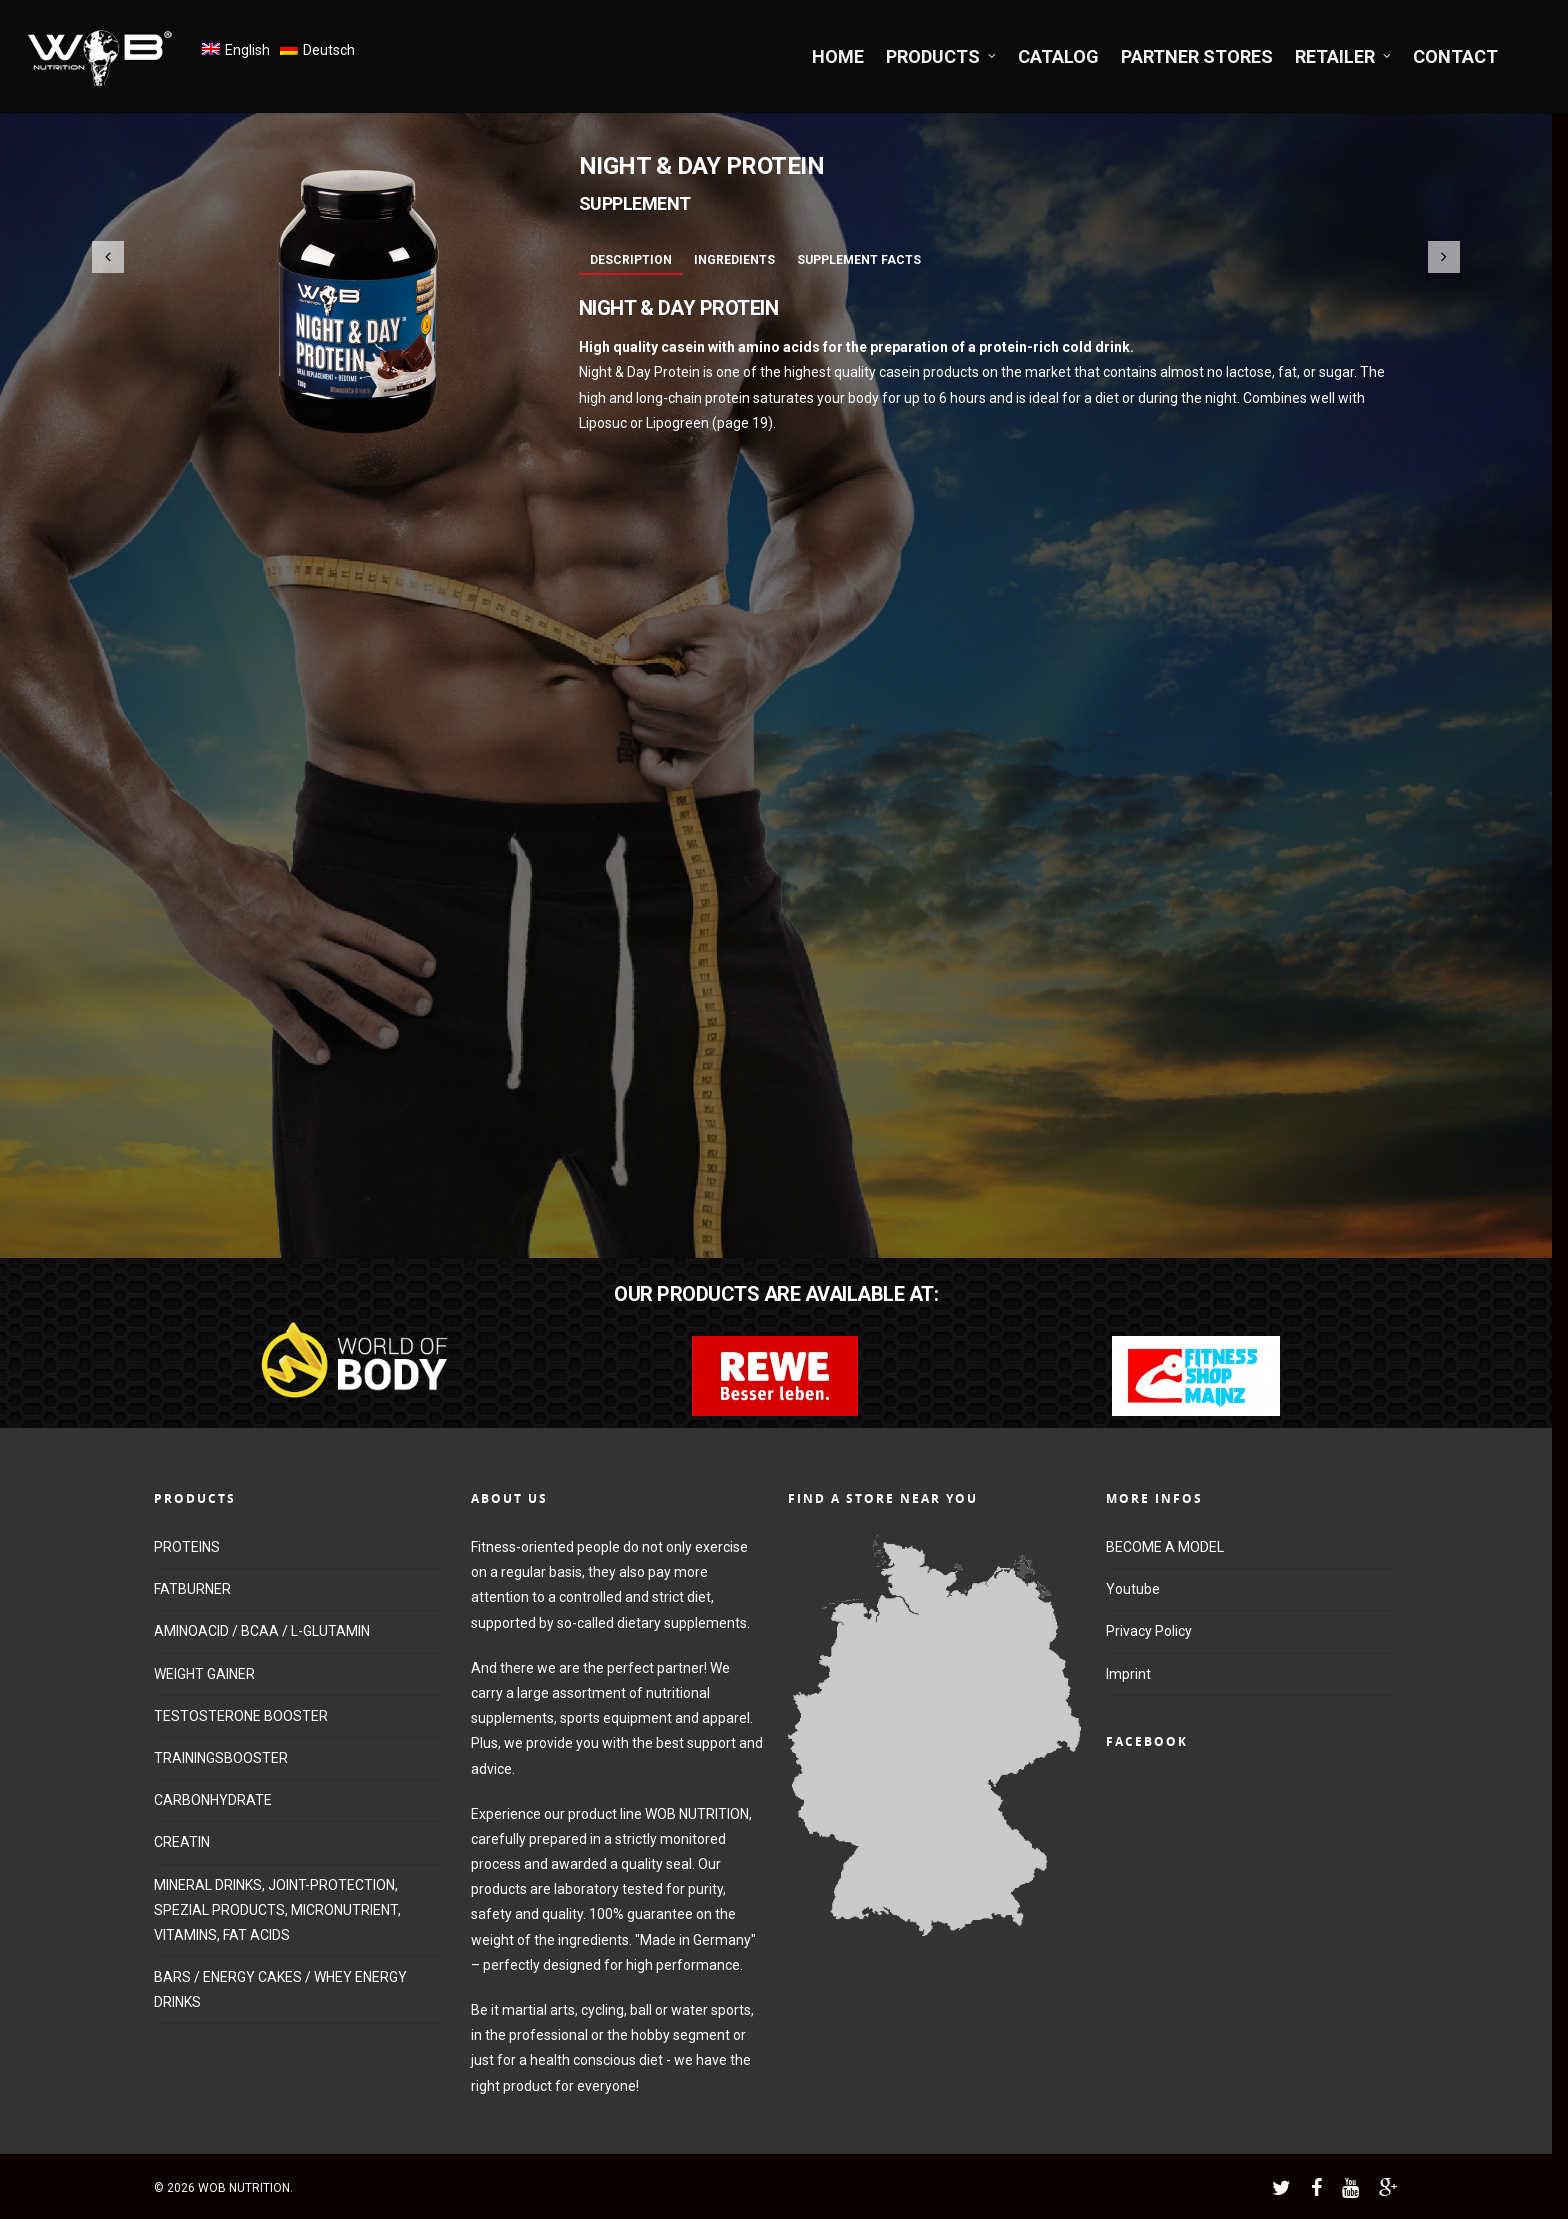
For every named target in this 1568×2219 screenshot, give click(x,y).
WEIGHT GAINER (204, 1674)
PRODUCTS (942, 56)
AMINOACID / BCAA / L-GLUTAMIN (262, 1631)
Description (631, 260)
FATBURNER (192, 1589)
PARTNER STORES (1197, 56)
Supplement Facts (859, 260)
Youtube (1133, 1589)
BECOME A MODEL (1165, 1547)
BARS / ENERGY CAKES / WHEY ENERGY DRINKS (280, 1989)
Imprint (1128, 1674)
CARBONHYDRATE (213, 1800)
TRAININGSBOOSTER (221, 1758)
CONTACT (1455, 56)
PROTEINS (187, 1547)
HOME (838, 56)
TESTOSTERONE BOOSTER (241, 1716)
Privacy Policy (1149, 1631)
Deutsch (329, 50)
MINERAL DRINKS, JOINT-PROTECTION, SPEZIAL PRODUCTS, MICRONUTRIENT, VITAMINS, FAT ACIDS (277, 1910)
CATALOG (1058, 56)
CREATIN (182, 1842)
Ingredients (734, 260)
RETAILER (1344, 56)
